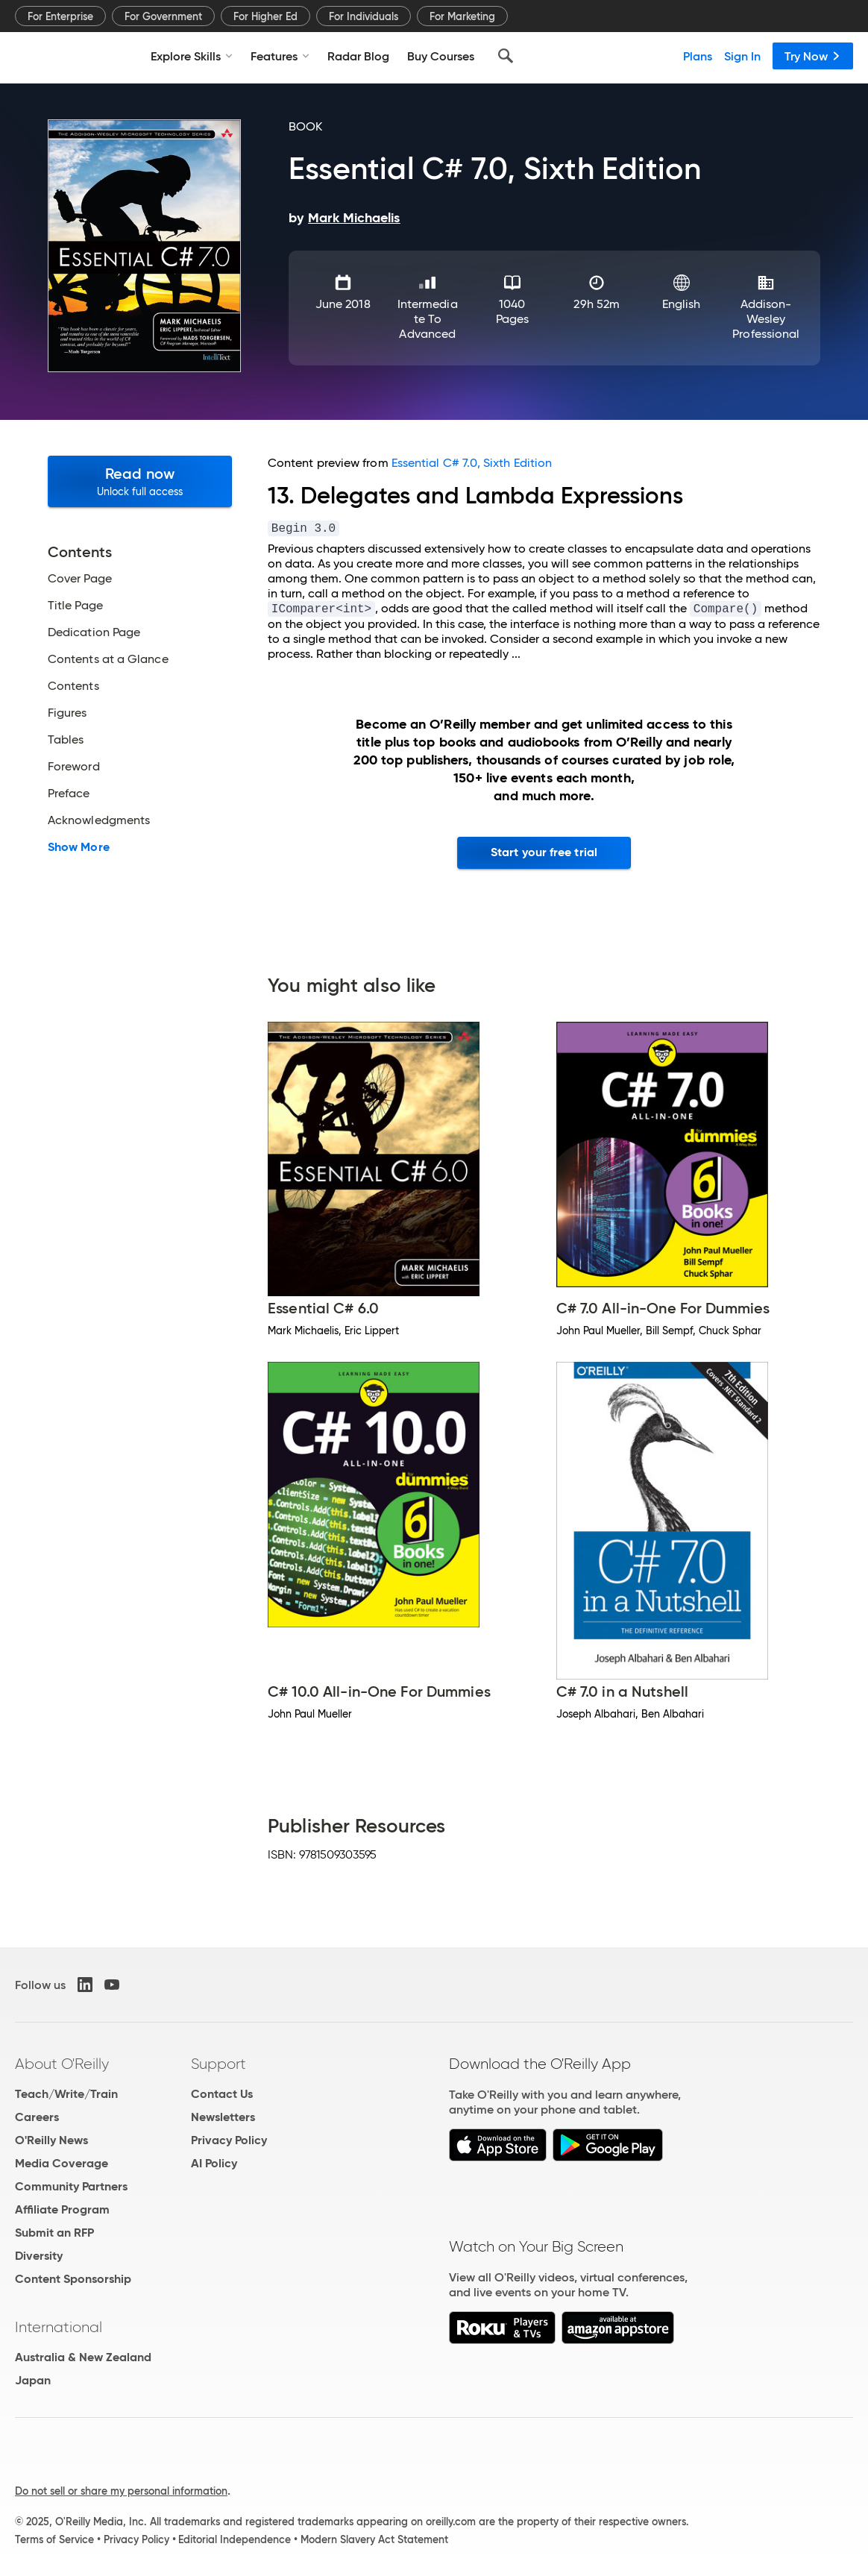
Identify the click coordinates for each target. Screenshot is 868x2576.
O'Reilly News (51, 2140)
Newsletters (223, 2117)
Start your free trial (544, 852)
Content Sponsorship (73, 2279)
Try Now (812, 55)
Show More (79, 847)
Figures (67, 713)
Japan (33, 2380)
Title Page (75, 606)
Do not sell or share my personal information (121, 2491)
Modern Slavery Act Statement (374, 2539)
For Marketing (462, 16)
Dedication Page (94, 632)
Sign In (742, 55)
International (58, 2327)
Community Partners (71, 2186)
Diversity (39, 2256)
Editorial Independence (234, 2539)
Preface (69, 793)
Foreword (74, 767)
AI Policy (214, 2163)
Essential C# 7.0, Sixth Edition (471, 463)
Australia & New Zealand (83, 2357)
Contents (73, 686)
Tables (66, 740)
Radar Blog (358, 55)
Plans (697, 55)
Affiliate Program (62, 2209)
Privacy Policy (229, 2140)
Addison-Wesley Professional (765, 319)
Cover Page (80, 579)
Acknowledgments (99, 820)
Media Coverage (61, 2163)
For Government (163, 16)
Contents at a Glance (108, 659)
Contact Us (222, 2094)
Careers (37, 2117)
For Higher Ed (265, 16)
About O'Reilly (62, 2064)
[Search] (505, 56)
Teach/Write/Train (66, 2094)
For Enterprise (60, 16)
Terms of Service (54, 2539)
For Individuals (363, 16)
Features (280, 55)
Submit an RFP (54, 2232)
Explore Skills (192, 55)
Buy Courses (440, 55)
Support (218, 2064)
